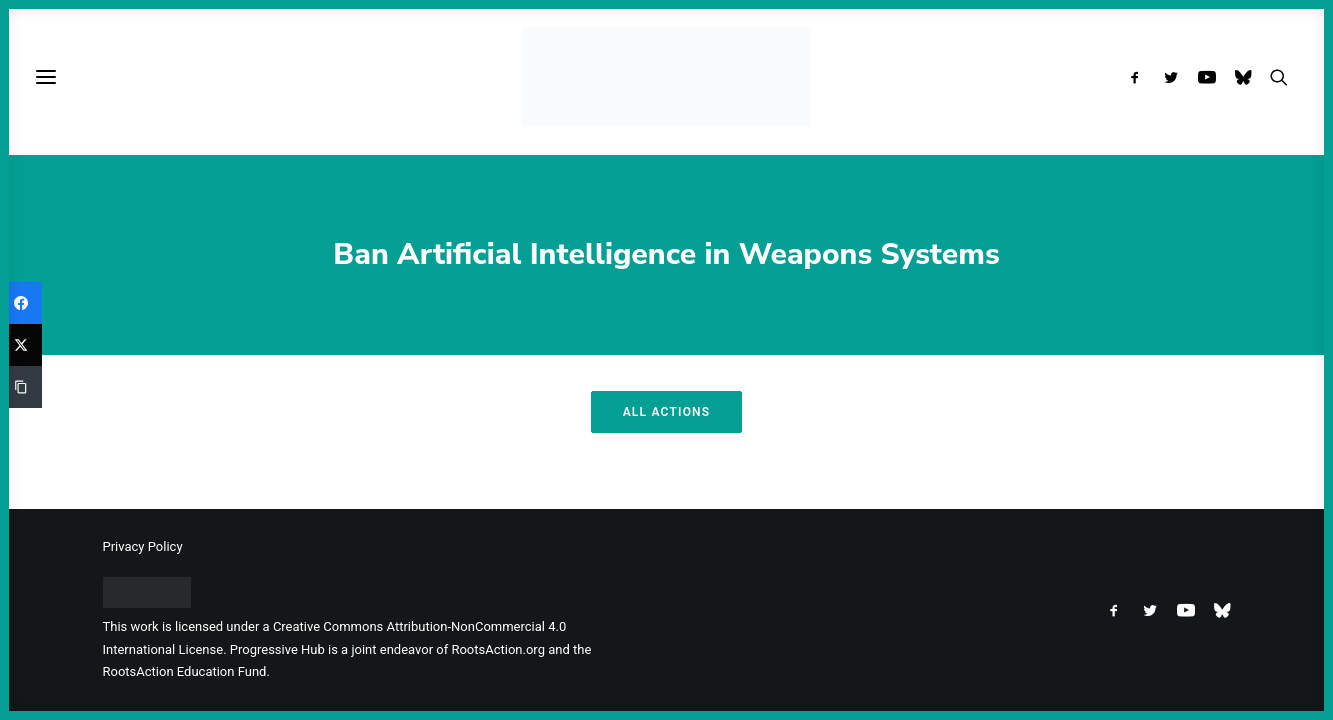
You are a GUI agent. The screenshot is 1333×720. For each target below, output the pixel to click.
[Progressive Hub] (666, 77)
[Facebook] (21, 303)
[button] (1139, 77)
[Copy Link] (21, 387)
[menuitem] (1139, 77)
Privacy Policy (143, 546)
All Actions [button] (667, 412)
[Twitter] (21, 345)
